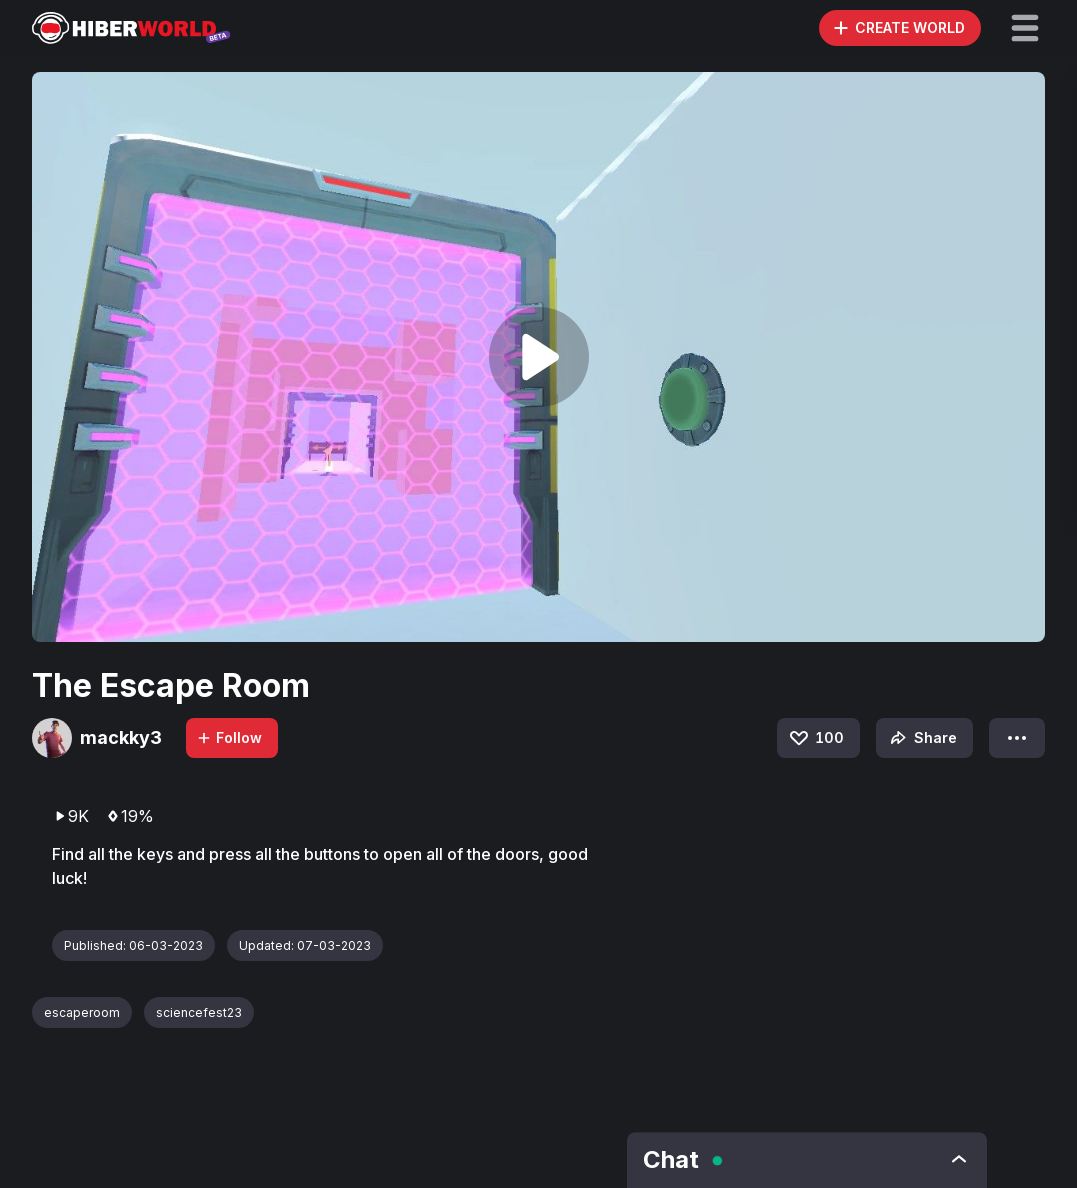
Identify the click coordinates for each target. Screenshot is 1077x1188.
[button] (1025, 28)
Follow (229, 737)
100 (815, 738)
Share (921, 738)
